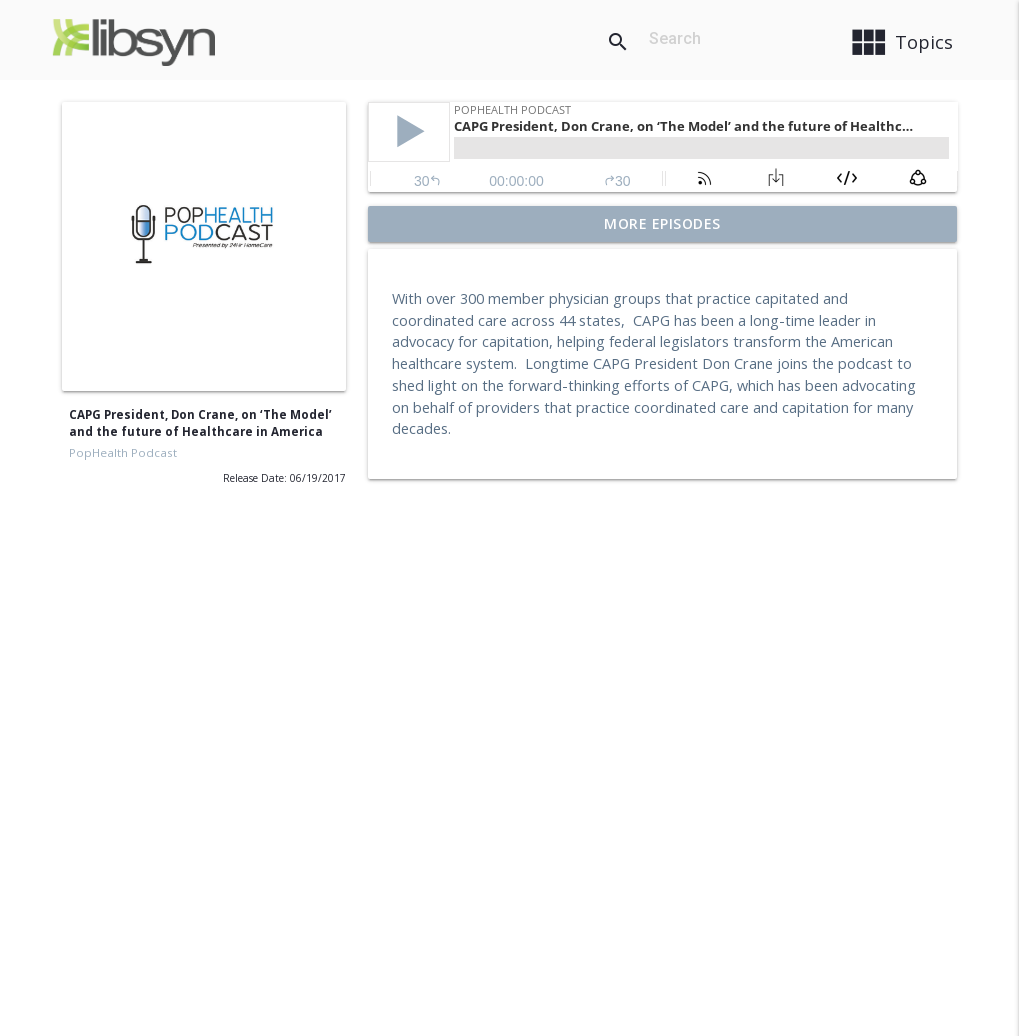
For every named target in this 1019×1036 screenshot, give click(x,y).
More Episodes (662, 223)
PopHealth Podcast (123, 452)
